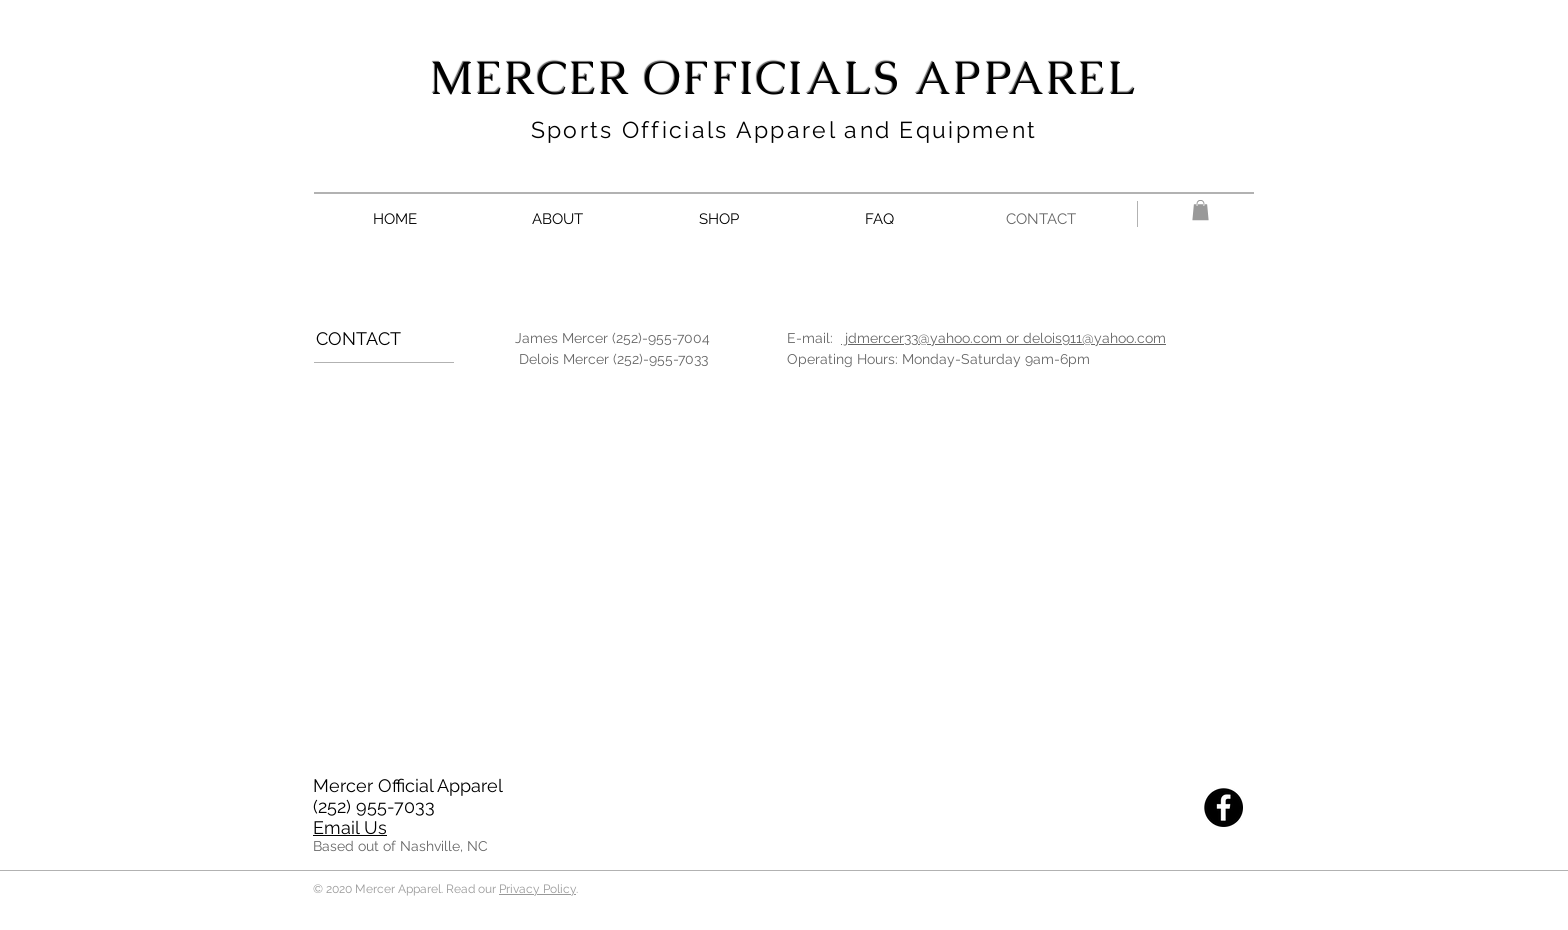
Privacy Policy (537, 889)
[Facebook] (1223, 807)
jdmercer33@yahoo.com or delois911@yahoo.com (1003, 338)
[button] (1200, 210)
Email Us (350, 827)
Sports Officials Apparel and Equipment (784, 129)
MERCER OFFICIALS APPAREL (784, 78)
